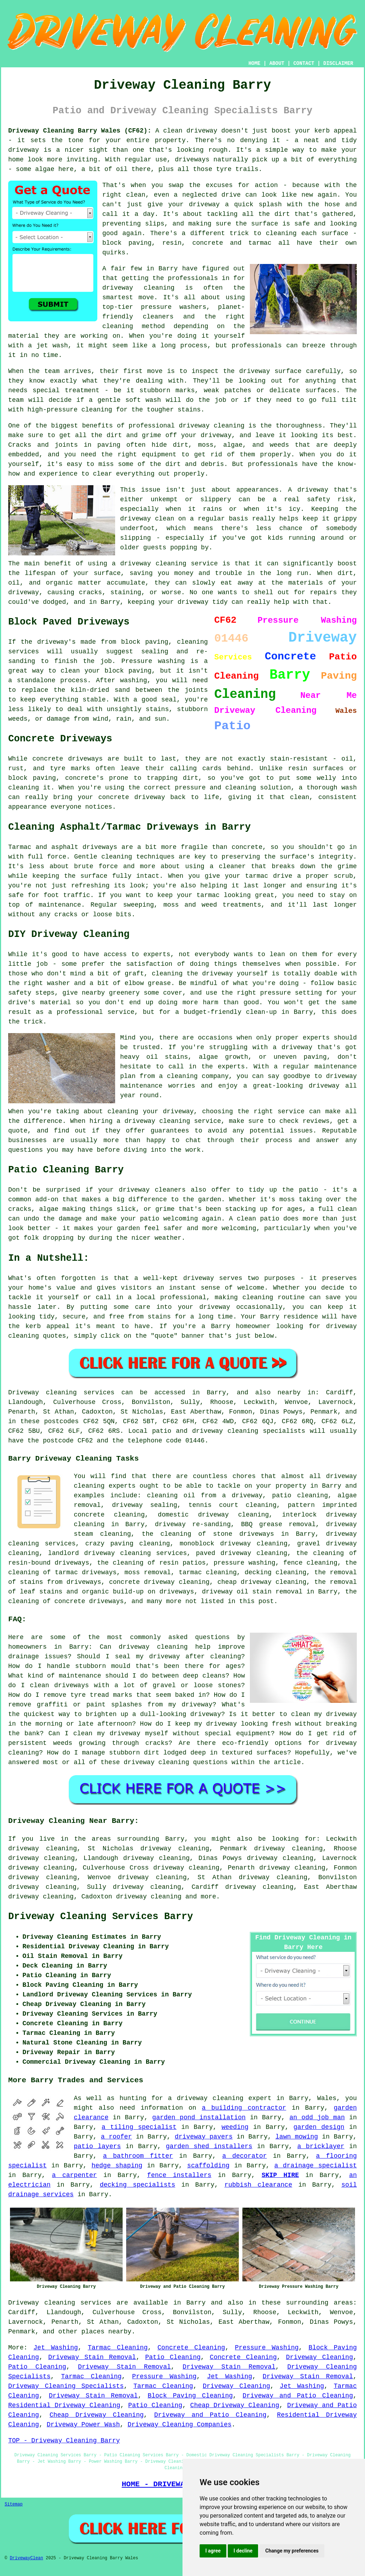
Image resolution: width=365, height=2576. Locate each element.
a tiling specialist (139, 2127)
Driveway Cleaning (319, 2357)
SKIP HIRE (280, 2175)
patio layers (97, 2146)
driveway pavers (203, 2136)
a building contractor (244, 2107)
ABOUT (276, 63)
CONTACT (303, 63)
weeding (234, 2127)
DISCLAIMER (338, 63)
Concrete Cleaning (191, 2347)
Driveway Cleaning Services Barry (100, 1916)
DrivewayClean (26, 2558)
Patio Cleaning (172, 2357)
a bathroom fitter (138, 2156)
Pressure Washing (267, 2347)
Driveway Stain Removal (92, 2357)
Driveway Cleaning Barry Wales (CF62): (79, 130)
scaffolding (208, 2165)
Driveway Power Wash (83, 2424)
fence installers (179, 2175)
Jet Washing (56, 2347)
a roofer (116, 2136)
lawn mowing (297, 2136)
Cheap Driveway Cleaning (234, 2405)
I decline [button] (242, 2551)
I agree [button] (213, 2551)
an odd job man (317, 2117)
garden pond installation (199, 2117)
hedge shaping (117, 2165)
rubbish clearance (258, 2184)
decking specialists (137, 2184)
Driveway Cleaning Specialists (66, 2386)
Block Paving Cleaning (190, 2395)
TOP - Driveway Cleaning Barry (64, 2440)
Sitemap (13, 2504)
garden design (318, 2127)
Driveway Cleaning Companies (180, 2424)
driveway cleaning (148, 1896)
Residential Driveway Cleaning (64, 2405)
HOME (254, 63)
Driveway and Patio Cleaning (298, 2395)
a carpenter (74, 2175)
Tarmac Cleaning (118, 2347)
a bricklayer (320, 2146)
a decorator (244, 2156)
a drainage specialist (315, 2165)
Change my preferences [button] (291, 2551)
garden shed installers (209, 2146)
